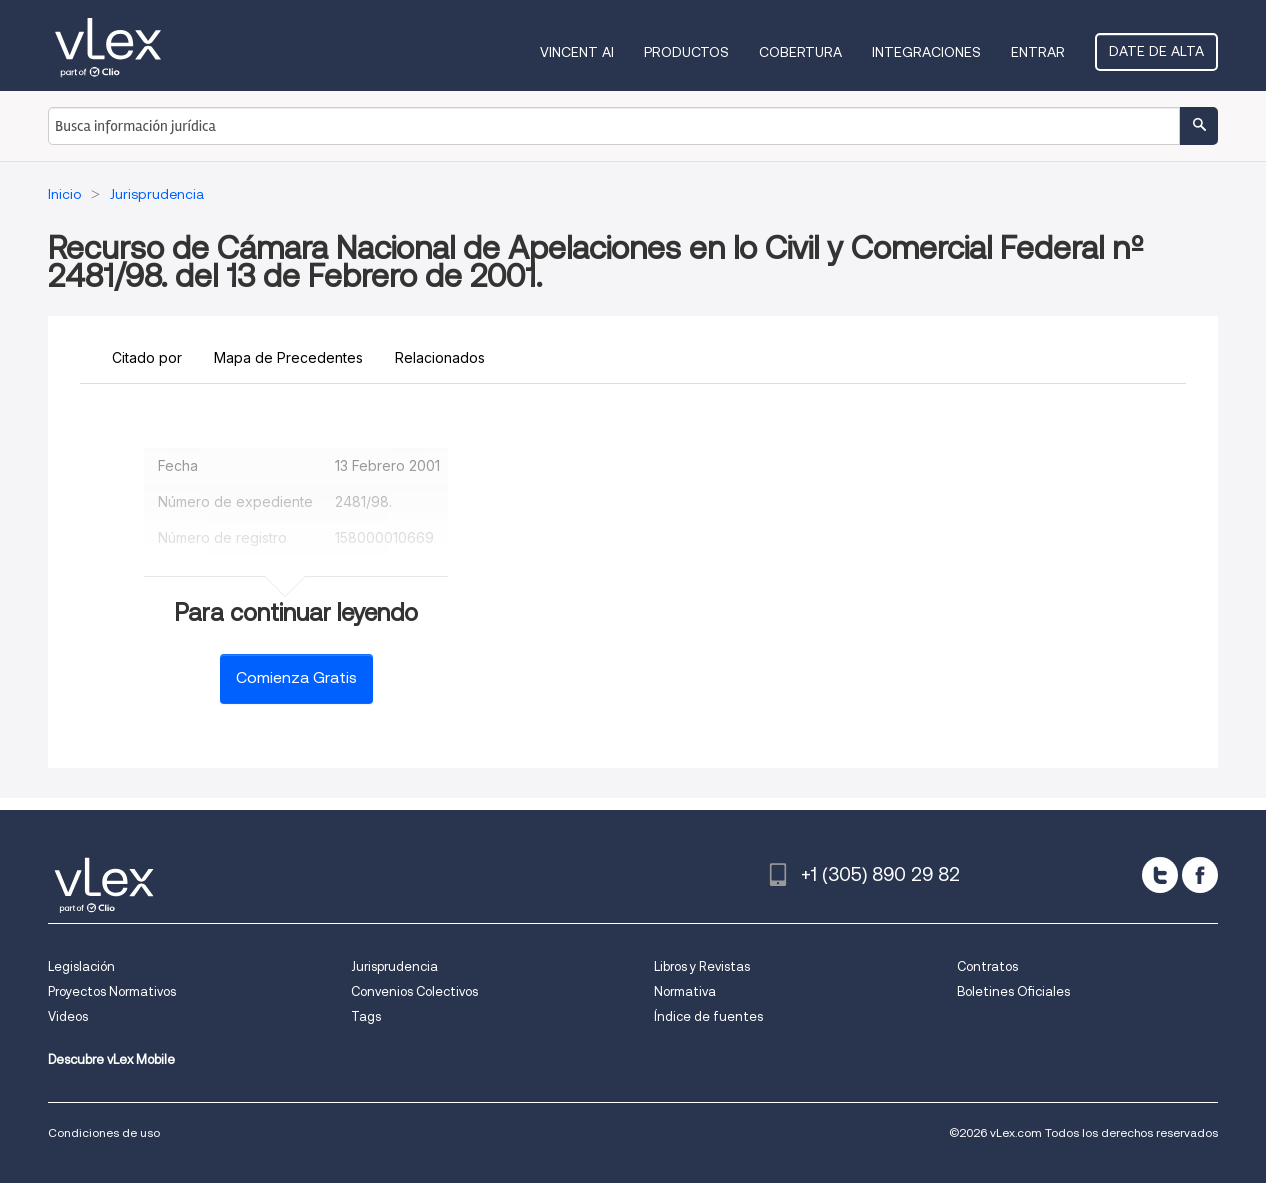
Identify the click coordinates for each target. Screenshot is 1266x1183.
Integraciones (926, 52)
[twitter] (1160, 875)
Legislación (81, 966)
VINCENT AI (577, 52)
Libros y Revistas (702, 966)
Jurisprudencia (394, 966)
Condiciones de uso (104, 1132)
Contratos (987, 966)
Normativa (685, 991)
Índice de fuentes (708, 1016)
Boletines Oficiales (1013, 991)
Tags (366, 1016)
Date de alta (1156, 51)
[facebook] (1200, 875)
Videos (68, 1016)
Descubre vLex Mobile (111, 1059)
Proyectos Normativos (112, 991)
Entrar (1038, 52)
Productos (686, 52)
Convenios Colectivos (414, 991)
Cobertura (800, 52)
